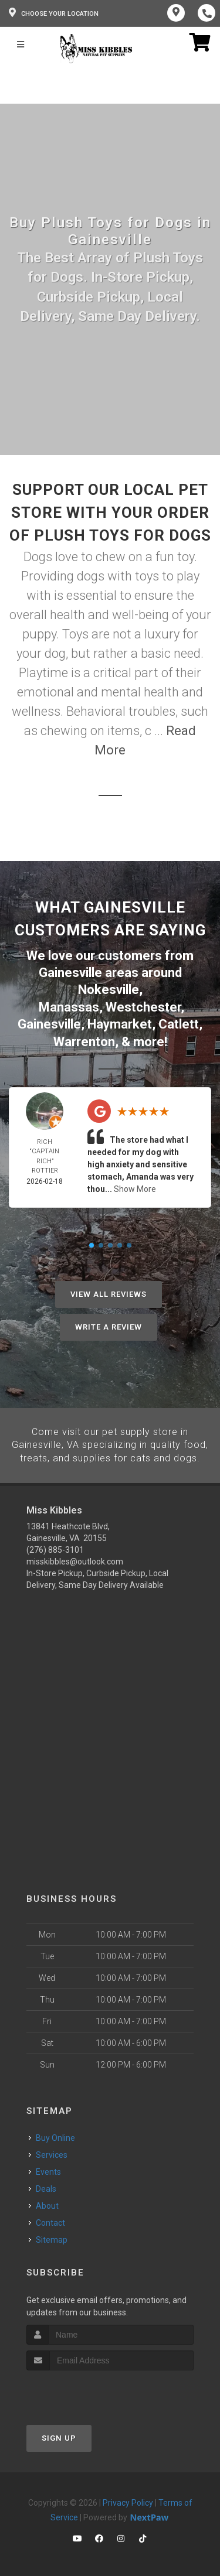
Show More (135, 1186)
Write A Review (108, 1324)
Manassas (69, 1006)
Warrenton (84, 1039)
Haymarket (119, 1022)
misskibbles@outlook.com (74, 1558)
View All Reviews (108, 1291)
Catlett (178, 1022)
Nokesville (108, 989)
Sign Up (59, 2434)
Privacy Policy (128, 2499)
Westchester (143, 1006)
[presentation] (88, 2389)
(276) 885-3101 (55, 1547)
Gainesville (49, 1022)
